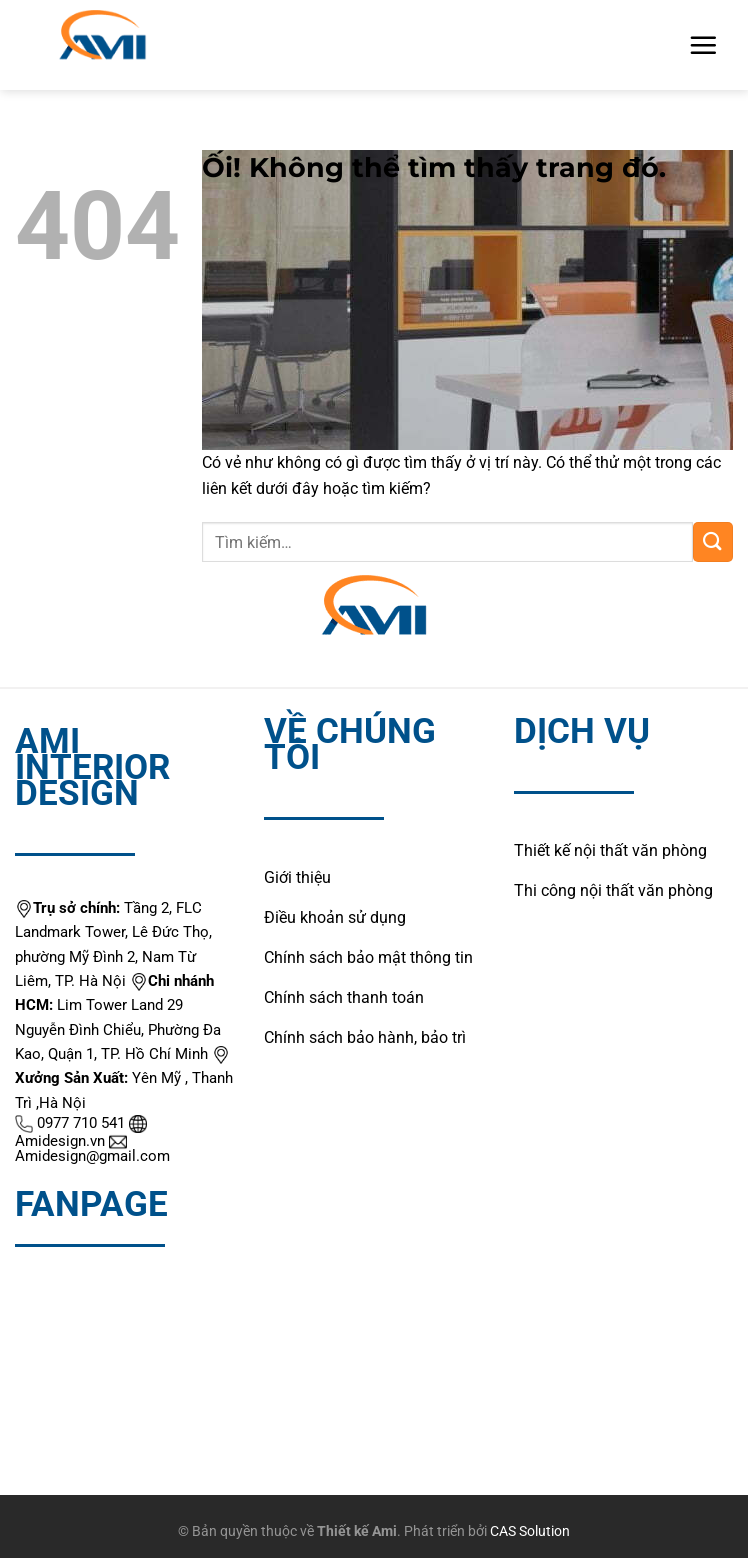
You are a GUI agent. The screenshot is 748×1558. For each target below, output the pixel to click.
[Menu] (703, 45)
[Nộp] (713, 541)
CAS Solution (530, 1531)
